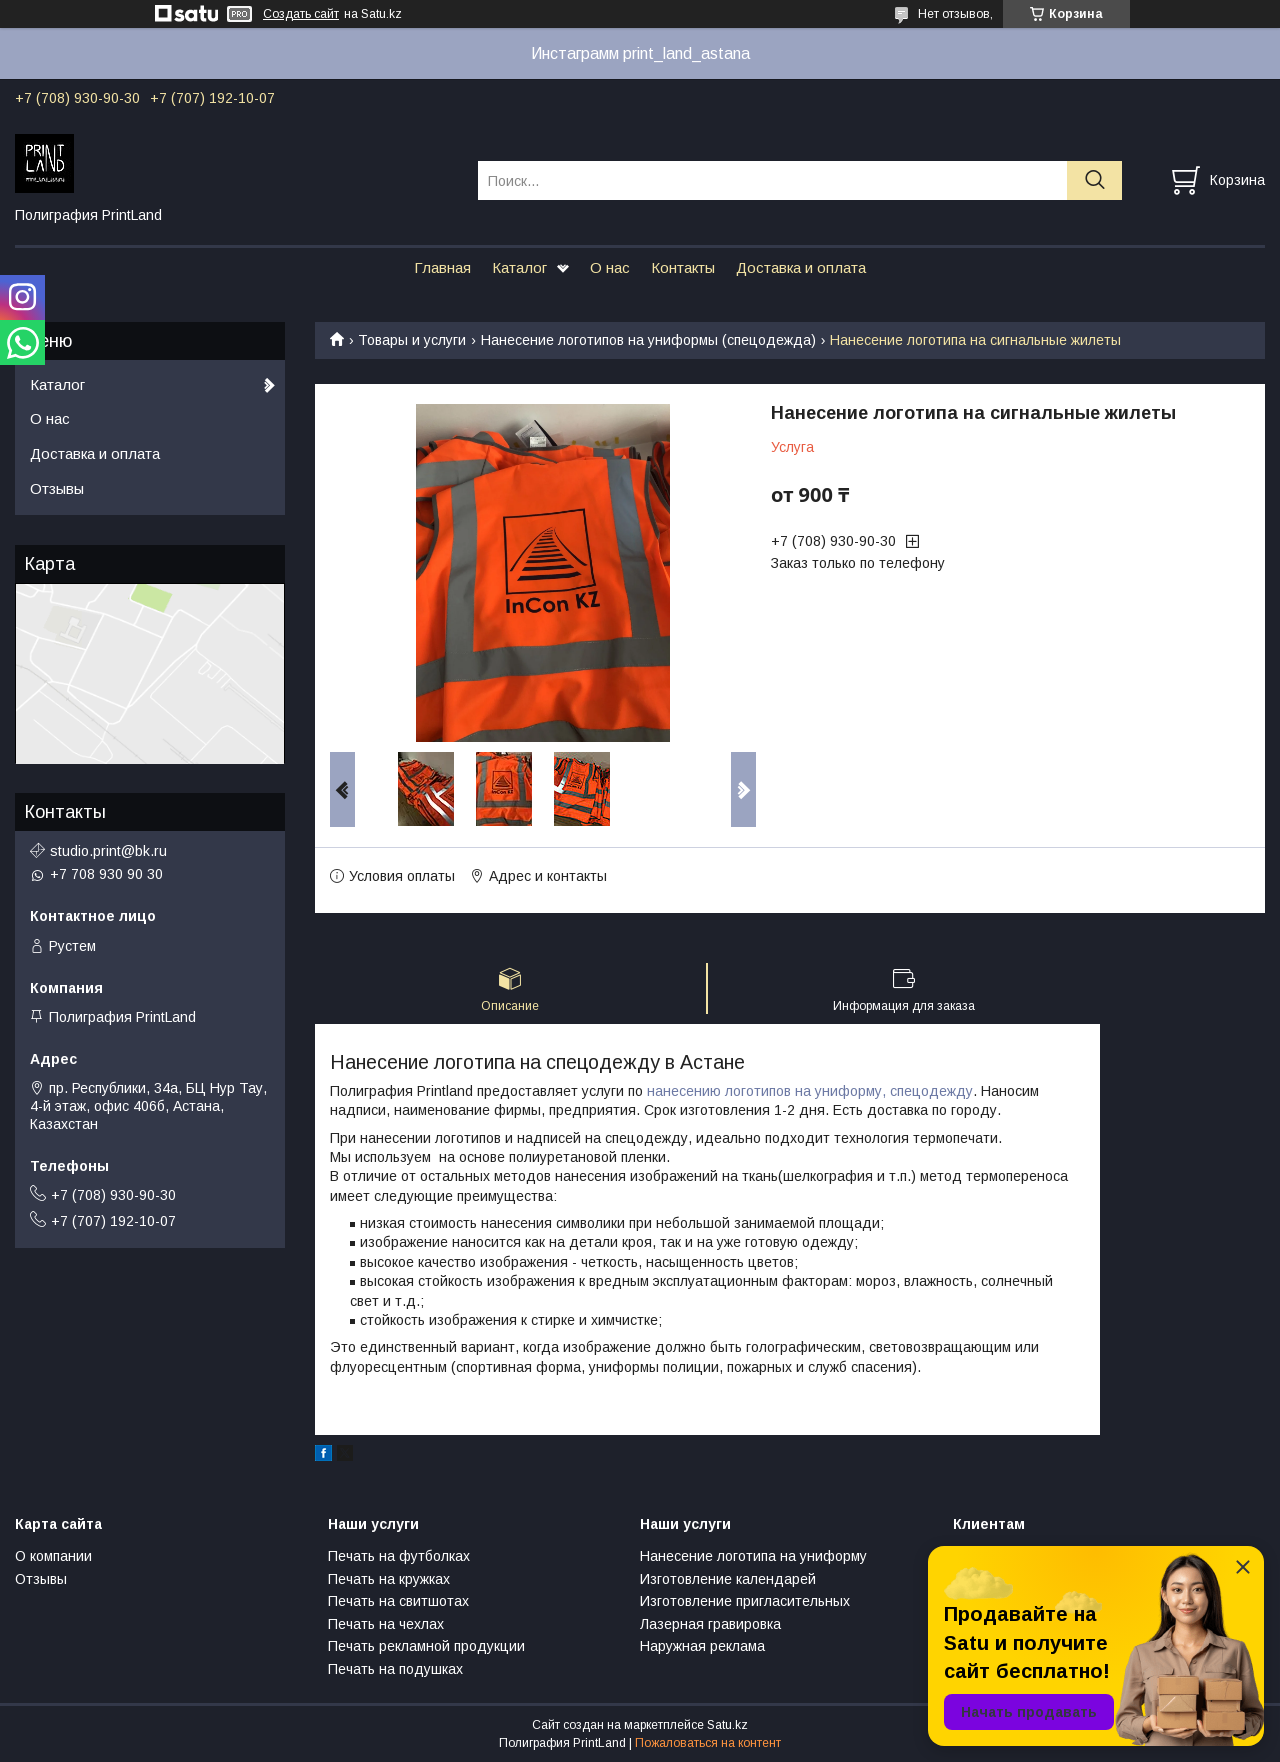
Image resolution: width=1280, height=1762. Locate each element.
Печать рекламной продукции (426, 1646)
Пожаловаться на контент (708, 1743)
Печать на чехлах (386, 1624)
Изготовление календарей (728, 1579)
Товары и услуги (412, 340)
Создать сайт (301, 14)
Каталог (519, 267)
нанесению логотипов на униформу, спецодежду (810, 1091)
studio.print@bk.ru (108, 851)
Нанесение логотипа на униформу (753, 1556)
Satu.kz (727, 1725)
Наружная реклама (702, 1646)
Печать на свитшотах (398, 1601)
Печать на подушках (395, 1669)
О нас (610, 267)
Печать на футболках (399, 1556)
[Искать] (1094, 180)
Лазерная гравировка (710, 1624)
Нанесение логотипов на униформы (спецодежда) (648, 340)
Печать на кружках (389, 1579)
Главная (442, 267)
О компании (53, 1556)
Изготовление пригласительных (745, 1601)
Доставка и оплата (801, 267)
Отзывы (57, 488)
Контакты (683, 267)
